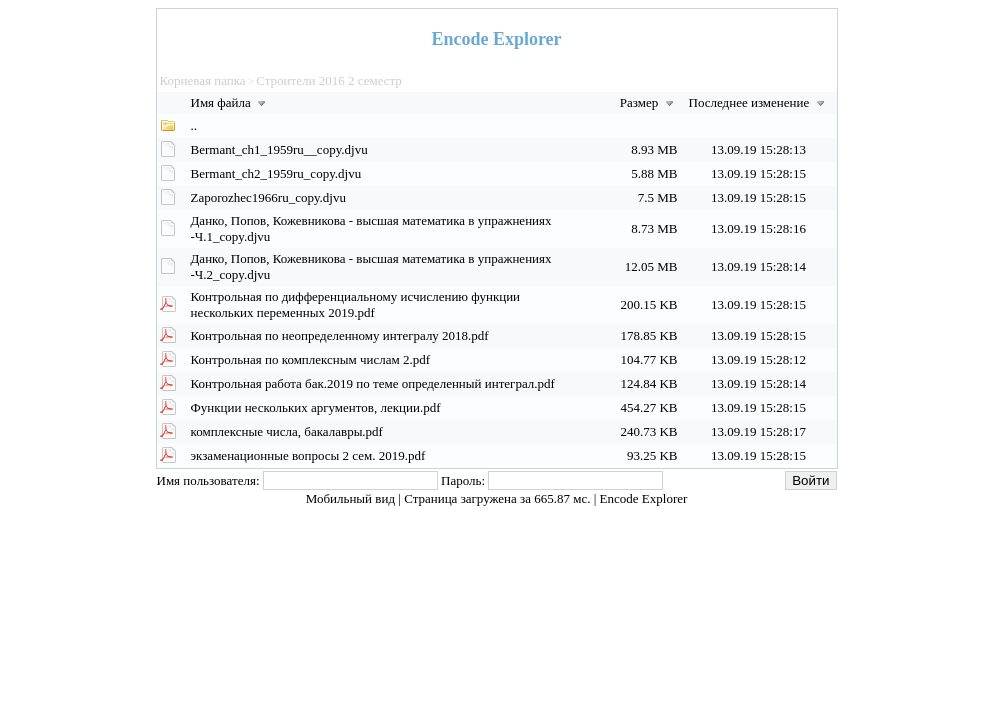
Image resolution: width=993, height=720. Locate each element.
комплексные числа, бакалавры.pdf (287, 431)
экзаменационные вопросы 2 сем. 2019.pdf (308, 455)
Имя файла (231, 102)
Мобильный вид (352, 498)
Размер (649, 102)
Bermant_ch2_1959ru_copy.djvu (276, 173)
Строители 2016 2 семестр (329, 80)
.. (194, 125)
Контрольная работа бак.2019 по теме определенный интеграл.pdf (373, 383)
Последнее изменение (759, 102)
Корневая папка (203, 80)
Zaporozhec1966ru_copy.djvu (268, 197)
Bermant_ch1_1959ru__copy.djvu (279, 149)
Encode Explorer (644, 498)
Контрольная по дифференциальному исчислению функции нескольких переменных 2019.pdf (356, 304)
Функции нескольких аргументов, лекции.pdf (316, 407)
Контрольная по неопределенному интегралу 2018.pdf (340, 335)
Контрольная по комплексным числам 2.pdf (311, 359)
